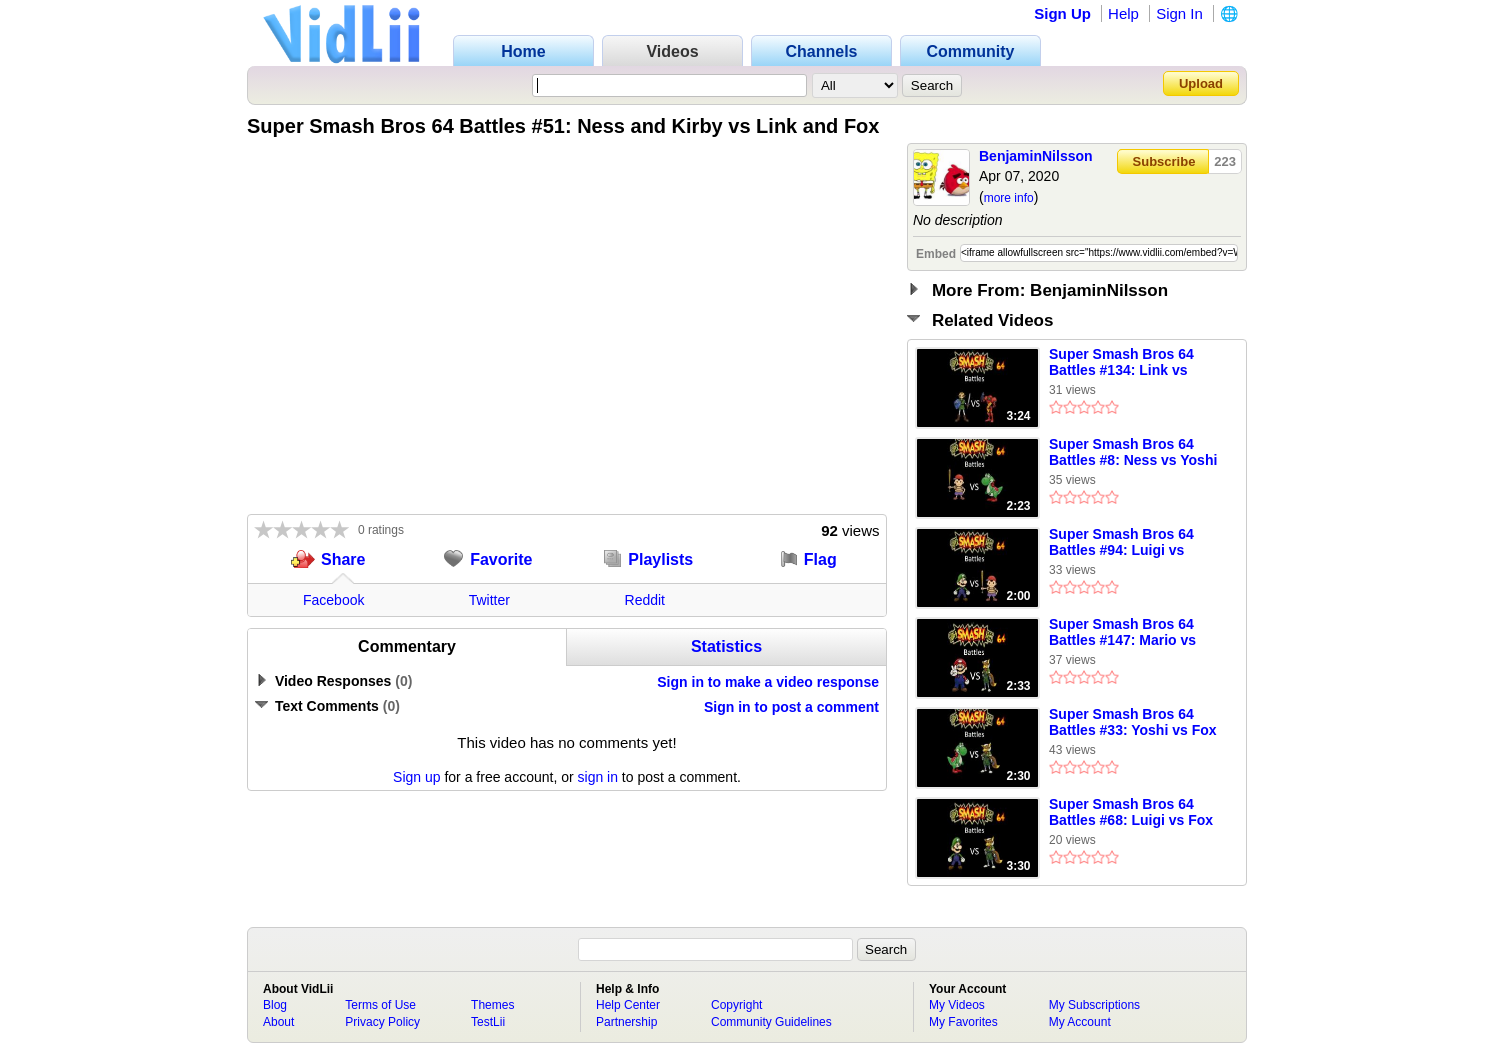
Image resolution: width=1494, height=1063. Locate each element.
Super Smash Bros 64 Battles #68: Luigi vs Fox (1131, 812)
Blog (275, 1005)
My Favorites (963, 1022)
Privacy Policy (382, 1022)
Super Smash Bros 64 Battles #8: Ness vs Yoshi (1133, 452)
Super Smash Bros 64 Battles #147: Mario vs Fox (1122, 633)
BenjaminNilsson (1036, 156)
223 (1225, 161)
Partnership (626, 1022)
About (278, 1022)
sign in (598, 777)
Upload (1201, 83)
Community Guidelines (771, 1022)
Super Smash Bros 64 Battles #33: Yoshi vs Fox (1133, 722)
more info (1009, 198)
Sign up (416, 777)
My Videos (957, 1005)
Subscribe (1164, 161)
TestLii (488, 1022)
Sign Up (1062, 13)
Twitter (489, 600)
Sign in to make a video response (768, 682)
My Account (1080, 1022)
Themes (492, 1005)
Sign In (1179, 13)
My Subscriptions (1094, 1005)
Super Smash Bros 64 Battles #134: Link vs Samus (1121, 363)
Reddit (645, 600)
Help (1123, 13)
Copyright (736, 1005)
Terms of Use (380, 1005)
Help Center (628, 1005)
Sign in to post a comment (791, 707)
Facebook (333, 600)
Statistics (726, 646)
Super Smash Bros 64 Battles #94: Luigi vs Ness (1121, 543)
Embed (936, 254)
